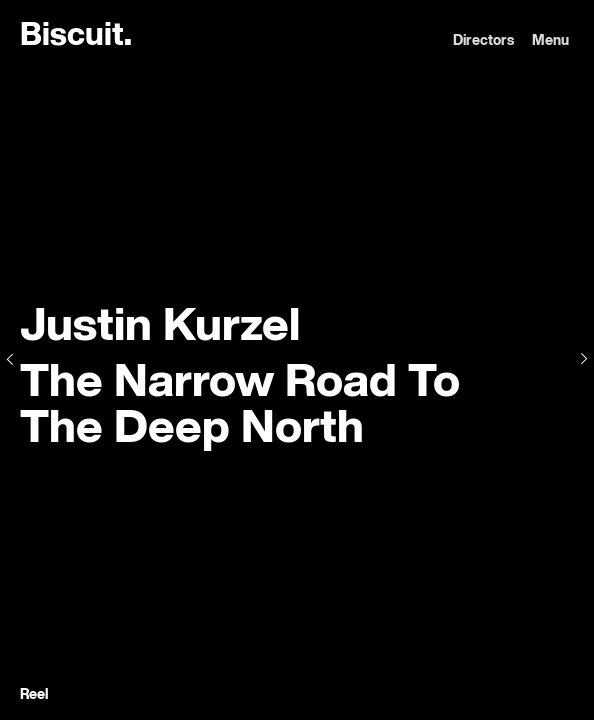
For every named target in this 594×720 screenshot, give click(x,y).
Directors (483, 41)
